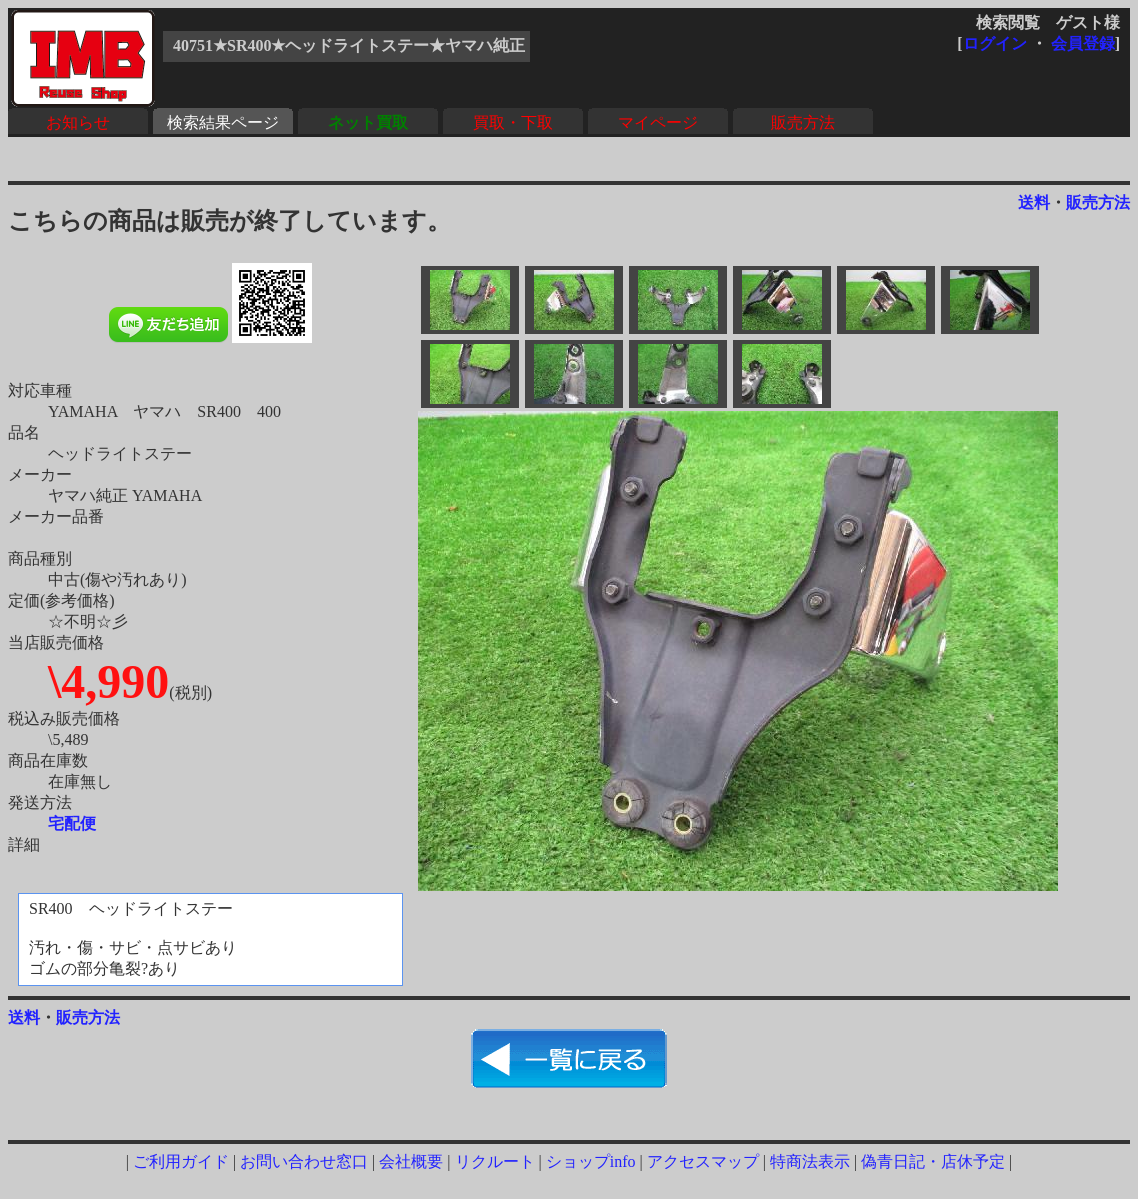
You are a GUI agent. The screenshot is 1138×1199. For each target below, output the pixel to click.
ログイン (995, 43)
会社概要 (411, 1161)
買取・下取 (513, 122)
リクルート (495, 1161)
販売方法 (803, 122)
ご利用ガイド (181, 1161)
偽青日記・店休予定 (933, 1161)
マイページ (658, 122)
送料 (1034, 202)
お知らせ (78, 122)
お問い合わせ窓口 (304, 1161)
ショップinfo (591, 1161)
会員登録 (1083, 43)
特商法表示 (810, 1161)
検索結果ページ (223, 122)
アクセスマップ (703, 1161)
